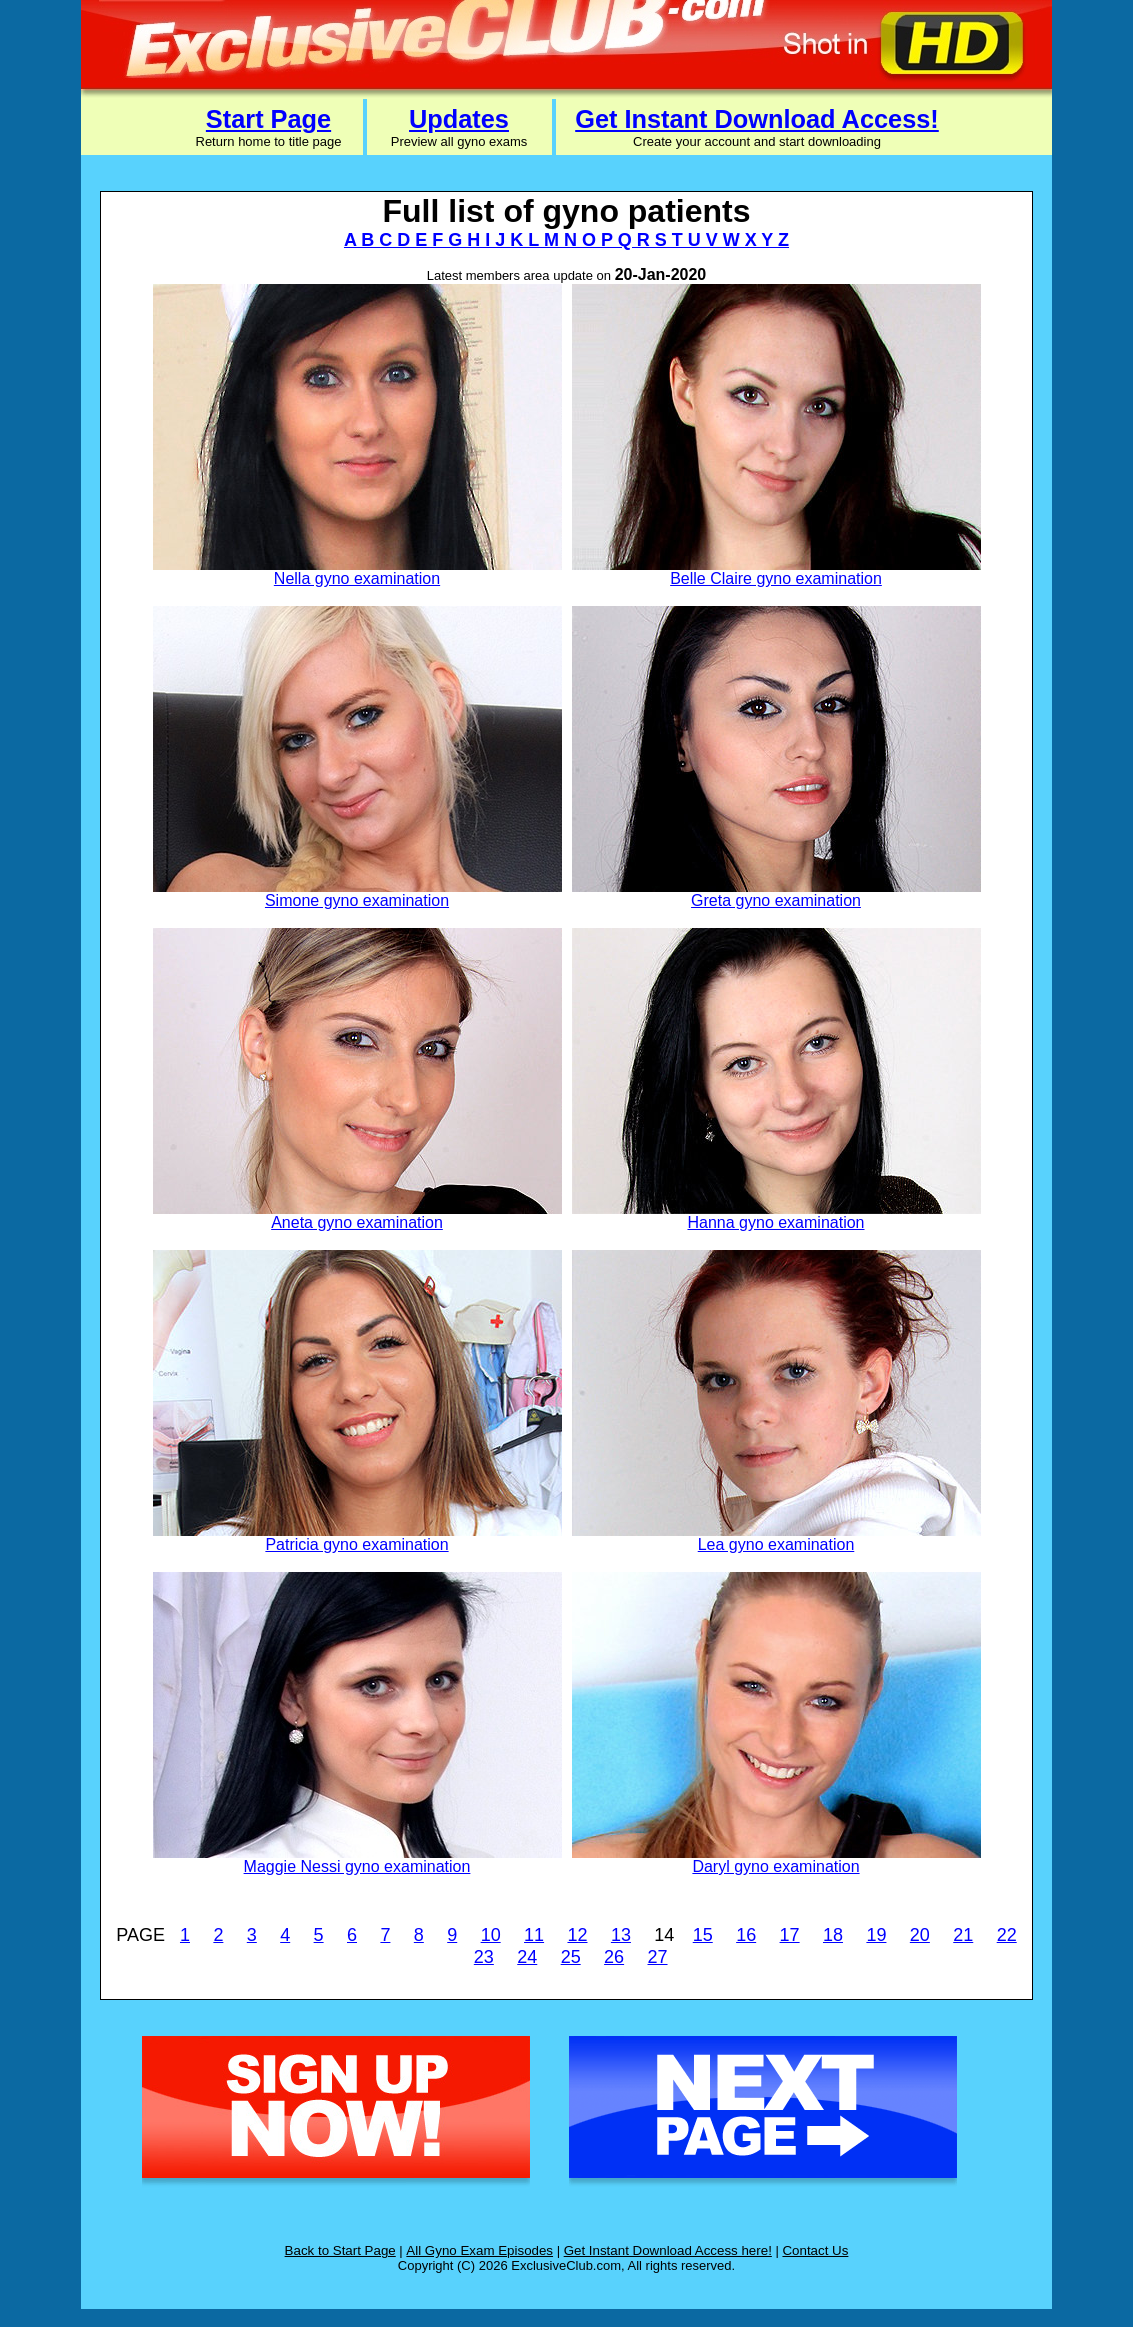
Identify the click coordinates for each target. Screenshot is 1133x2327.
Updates (459, 119)
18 (833, 1935)
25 (571, 1957)
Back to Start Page (340, 2250)
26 (614, 1957)
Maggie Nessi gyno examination (357, 1866)
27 (658, 1957)
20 (920, 1935)
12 (577, 1935)
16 (746, 1935)
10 (491, 1935)
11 (534, 1935)
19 (876, 1935)
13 (621, 1935)
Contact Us (815, 2250)
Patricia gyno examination (356, 1544)
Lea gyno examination (776, 1544)
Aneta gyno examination (357, 1222)
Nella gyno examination (357, 578)
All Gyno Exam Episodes (479, 2250)
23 (484, 1957)
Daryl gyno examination (775, 1866)
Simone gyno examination (357, 900)
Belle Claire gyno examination (776, 578)
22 (1007, 1935)
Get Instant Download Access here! (668, 2250)
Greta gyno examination (776, 900)
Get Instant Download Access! (757, 119)
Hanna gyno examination (775, 1222)
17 (790, 1935)
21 (963, 1935)
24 (527, 1957)
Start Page (268, 119)
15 (703, 1935)
